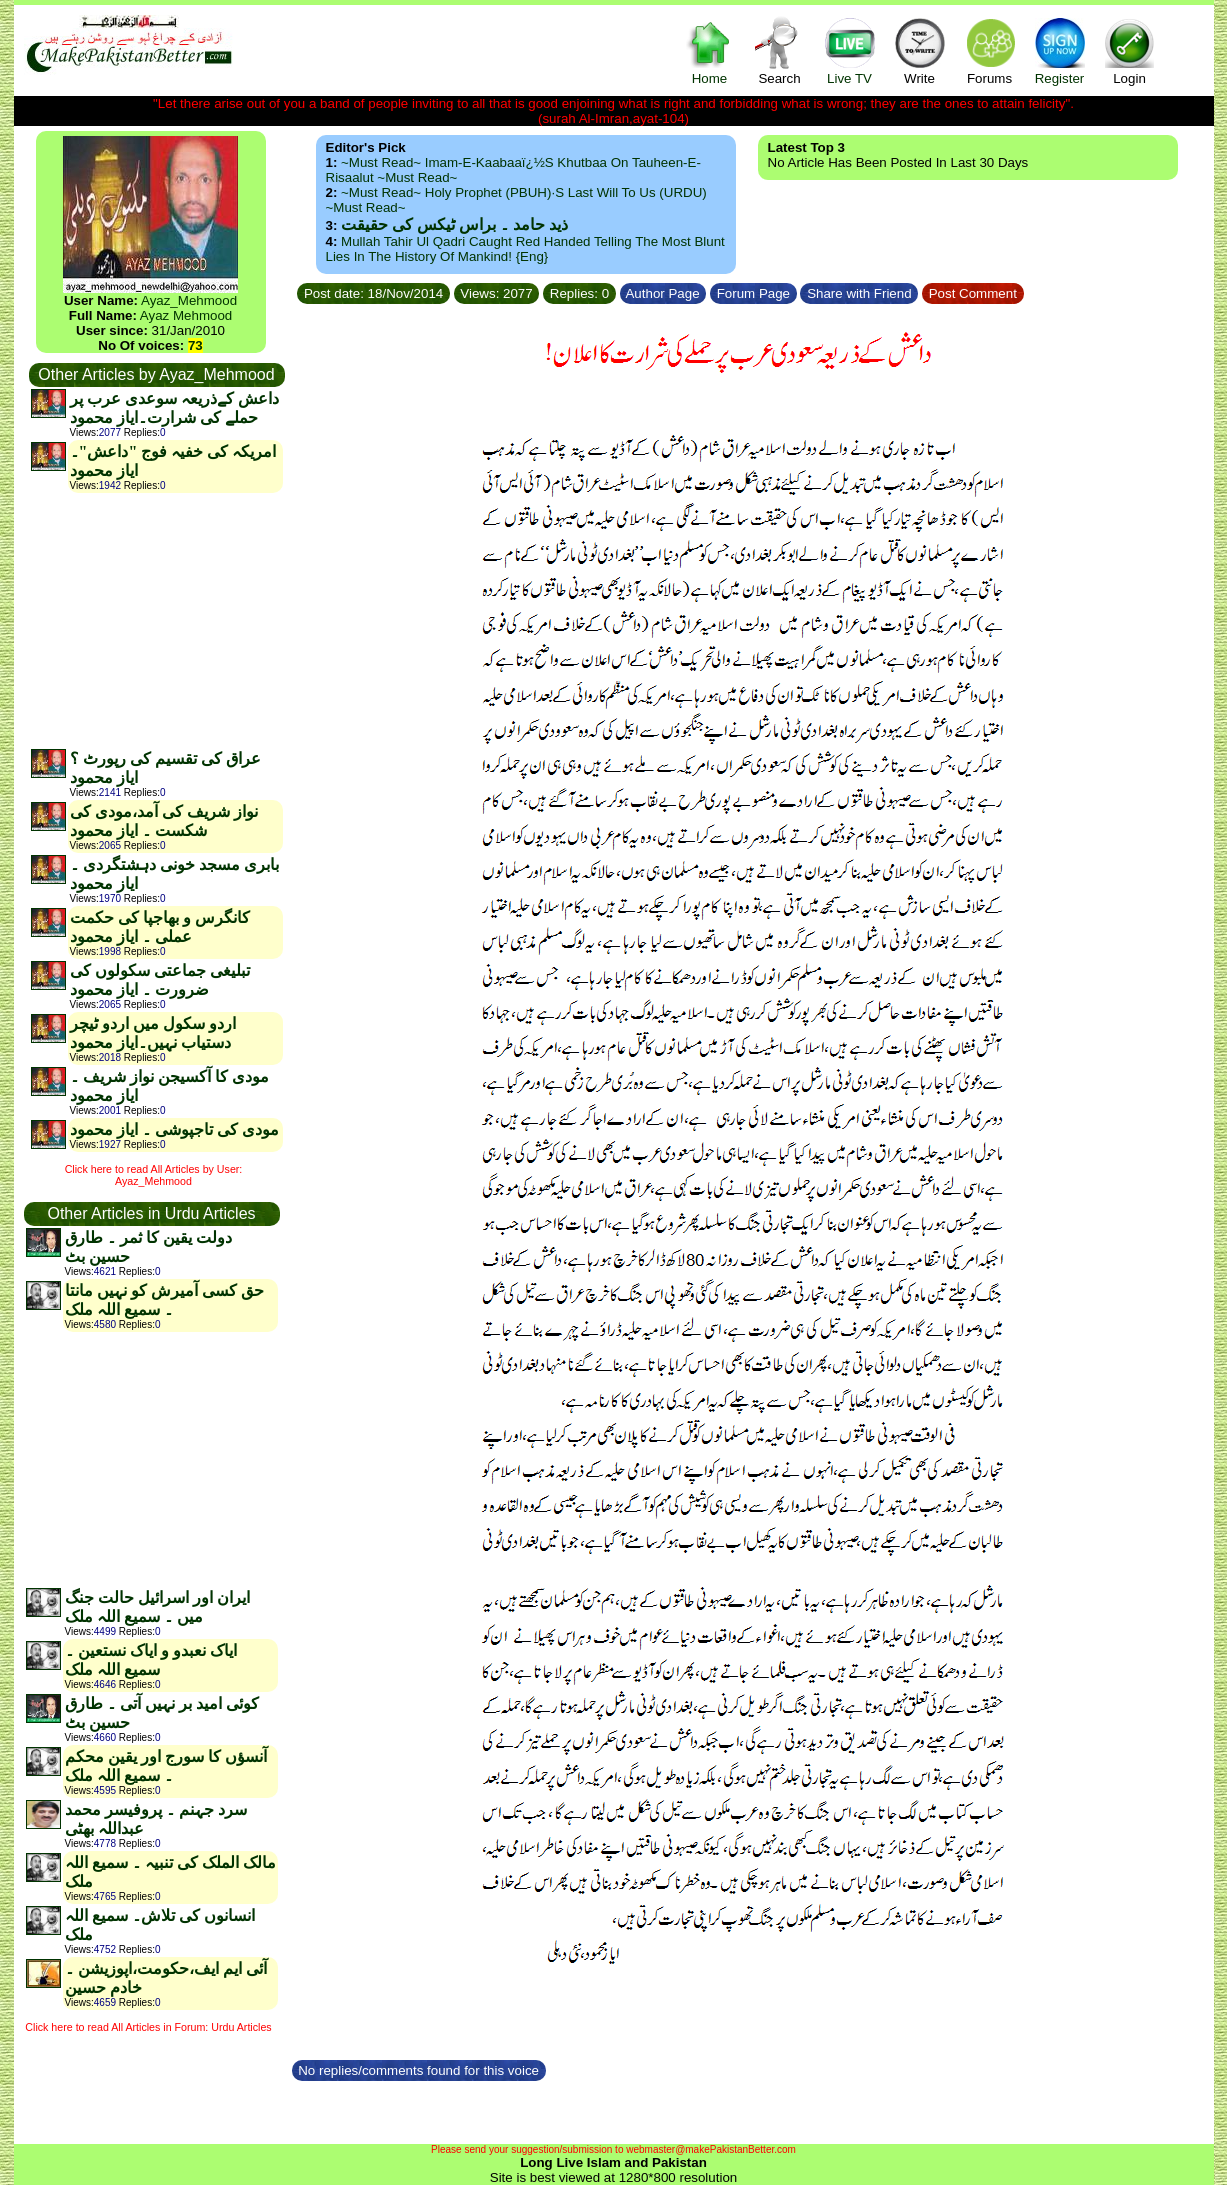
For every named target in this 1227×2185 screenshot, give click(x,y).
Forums (990, 50)
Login (1130, 50)
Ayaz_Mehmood (189, 300)
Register (1060, 50)
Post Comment (973, 293)
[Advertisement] (156, 620)
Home (710, 50)
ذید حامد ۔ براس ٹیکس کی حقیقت (454, 224)
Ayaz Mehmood (186, 315)
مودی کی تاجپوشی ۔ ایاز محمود (174, 1129)
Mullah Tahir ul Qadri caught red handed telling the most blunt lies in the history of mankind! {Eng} (525, 249)
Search (780, 50)
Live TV (850, 50)
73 (195, 345)
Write (920, 50)
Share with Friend (859, 293)
